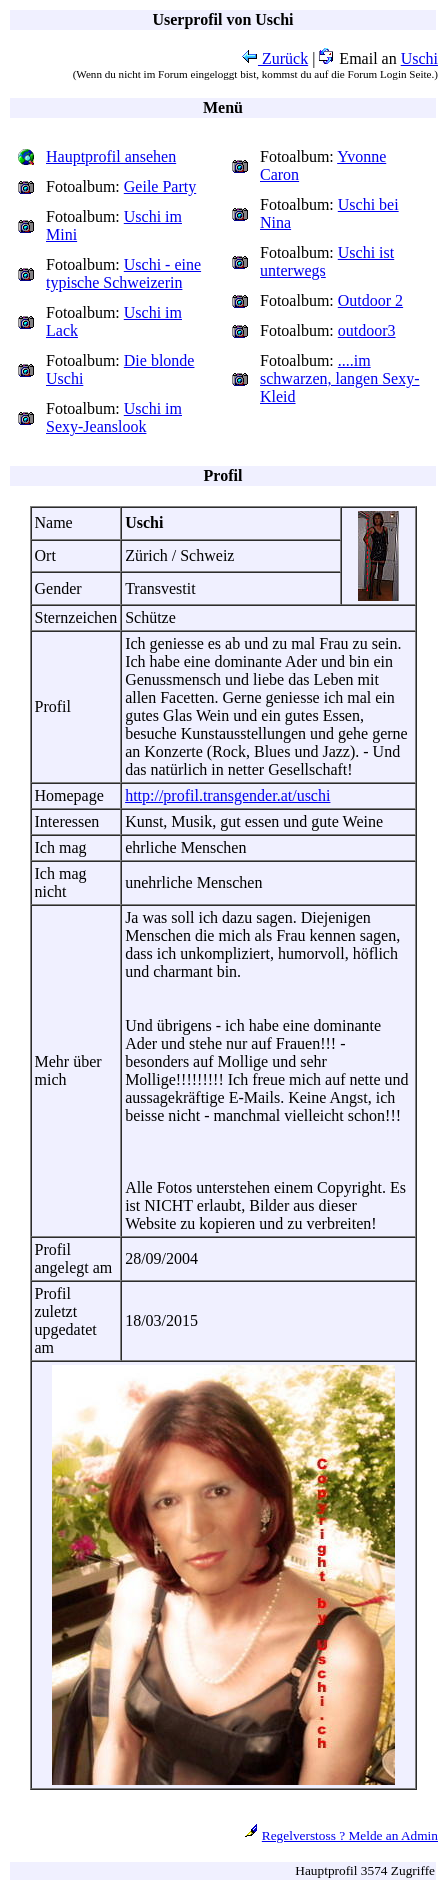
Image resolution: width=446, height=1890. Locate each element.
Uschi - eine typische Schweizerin (123, 273)
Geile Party (160, 186)
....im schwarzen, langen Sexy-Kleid (340, 378)
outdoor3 (367, 330)
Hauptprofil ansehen (111, 156)
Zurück (275, 58)
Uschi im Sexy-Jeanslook (114, 417)
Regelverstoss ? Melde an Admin (350, 1835)
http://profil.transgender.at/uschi (227, 795)
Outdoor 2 (370, 300)
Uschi (419, 58)
